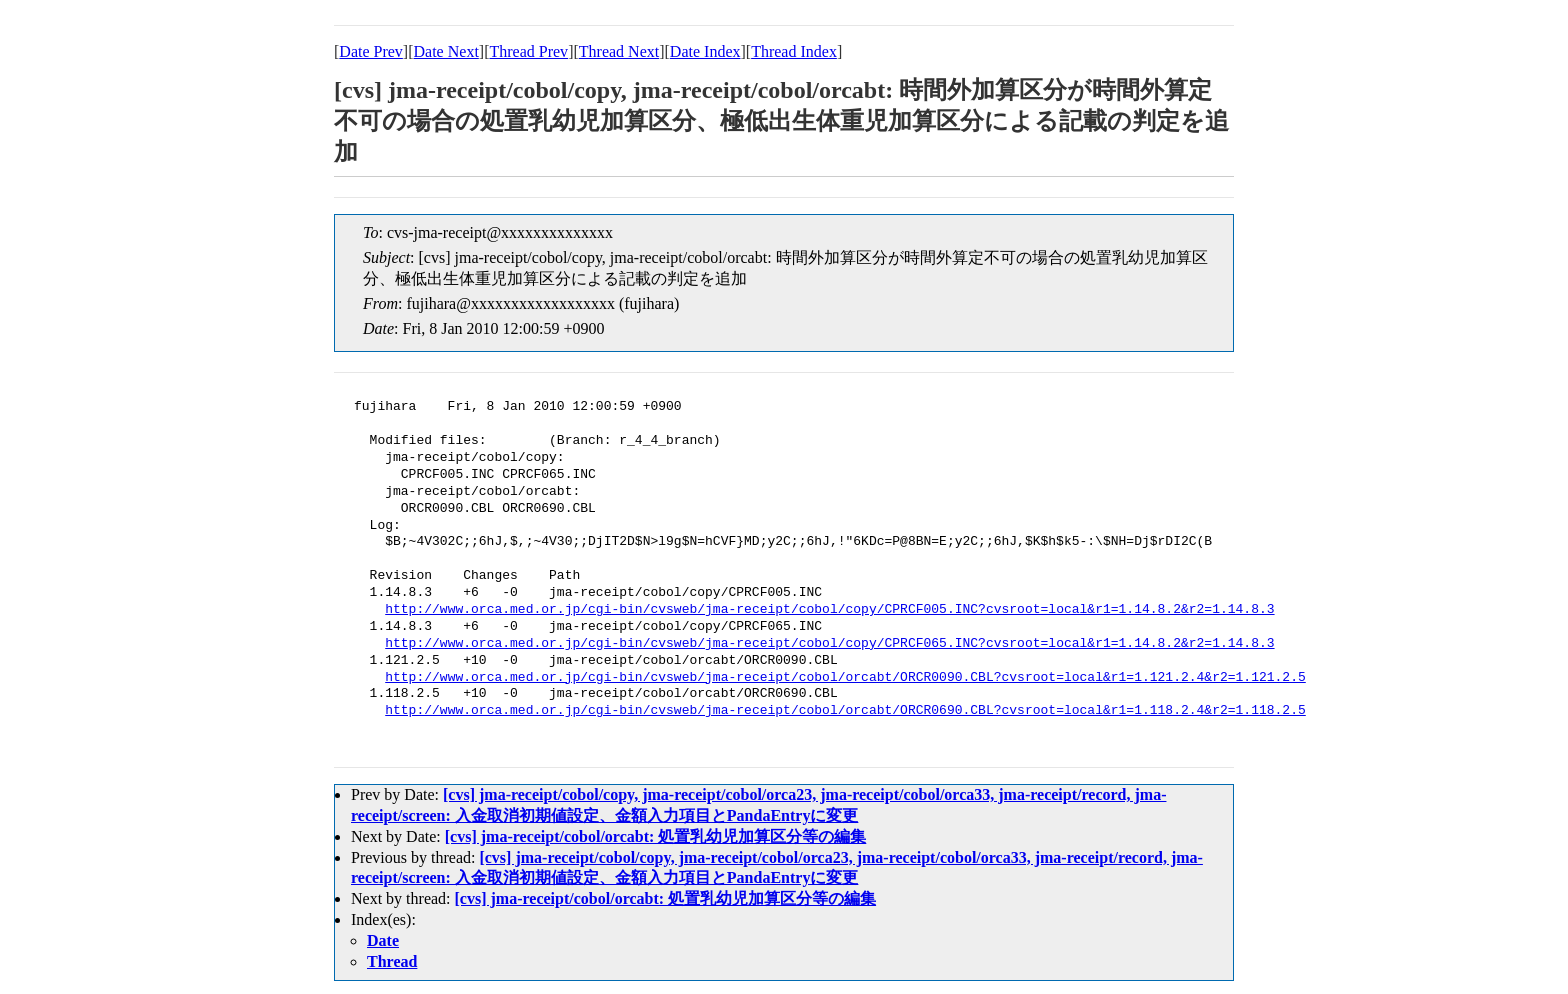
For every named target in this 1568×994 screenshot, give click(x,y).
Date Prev (371, 51)
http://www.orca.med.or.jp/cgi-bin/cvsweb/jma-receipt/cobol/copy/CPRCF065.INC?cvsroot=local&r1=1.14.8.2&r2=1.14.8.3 (829, 644)
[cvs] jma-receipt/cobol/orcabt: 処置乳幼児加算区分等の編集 (656, 836)
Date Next (446, 51)
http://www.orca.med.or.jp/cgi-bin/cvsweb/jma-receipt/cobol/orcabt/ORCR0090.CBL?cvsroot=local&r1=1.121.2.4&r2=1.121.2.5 (845, 678)
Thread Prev (528, 51)
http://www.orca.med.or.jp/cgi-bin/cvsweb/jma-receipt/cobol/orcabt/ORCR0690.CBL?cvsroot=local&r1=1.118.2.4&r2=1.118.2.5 (845, 711)
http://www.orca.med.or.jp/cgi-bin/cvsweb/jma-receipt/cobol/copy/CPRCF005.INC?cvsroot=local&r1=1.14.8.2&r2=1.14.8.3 (829, 610)
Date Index (705, 51)
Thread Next (619, 51)
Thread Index (794, 51)
